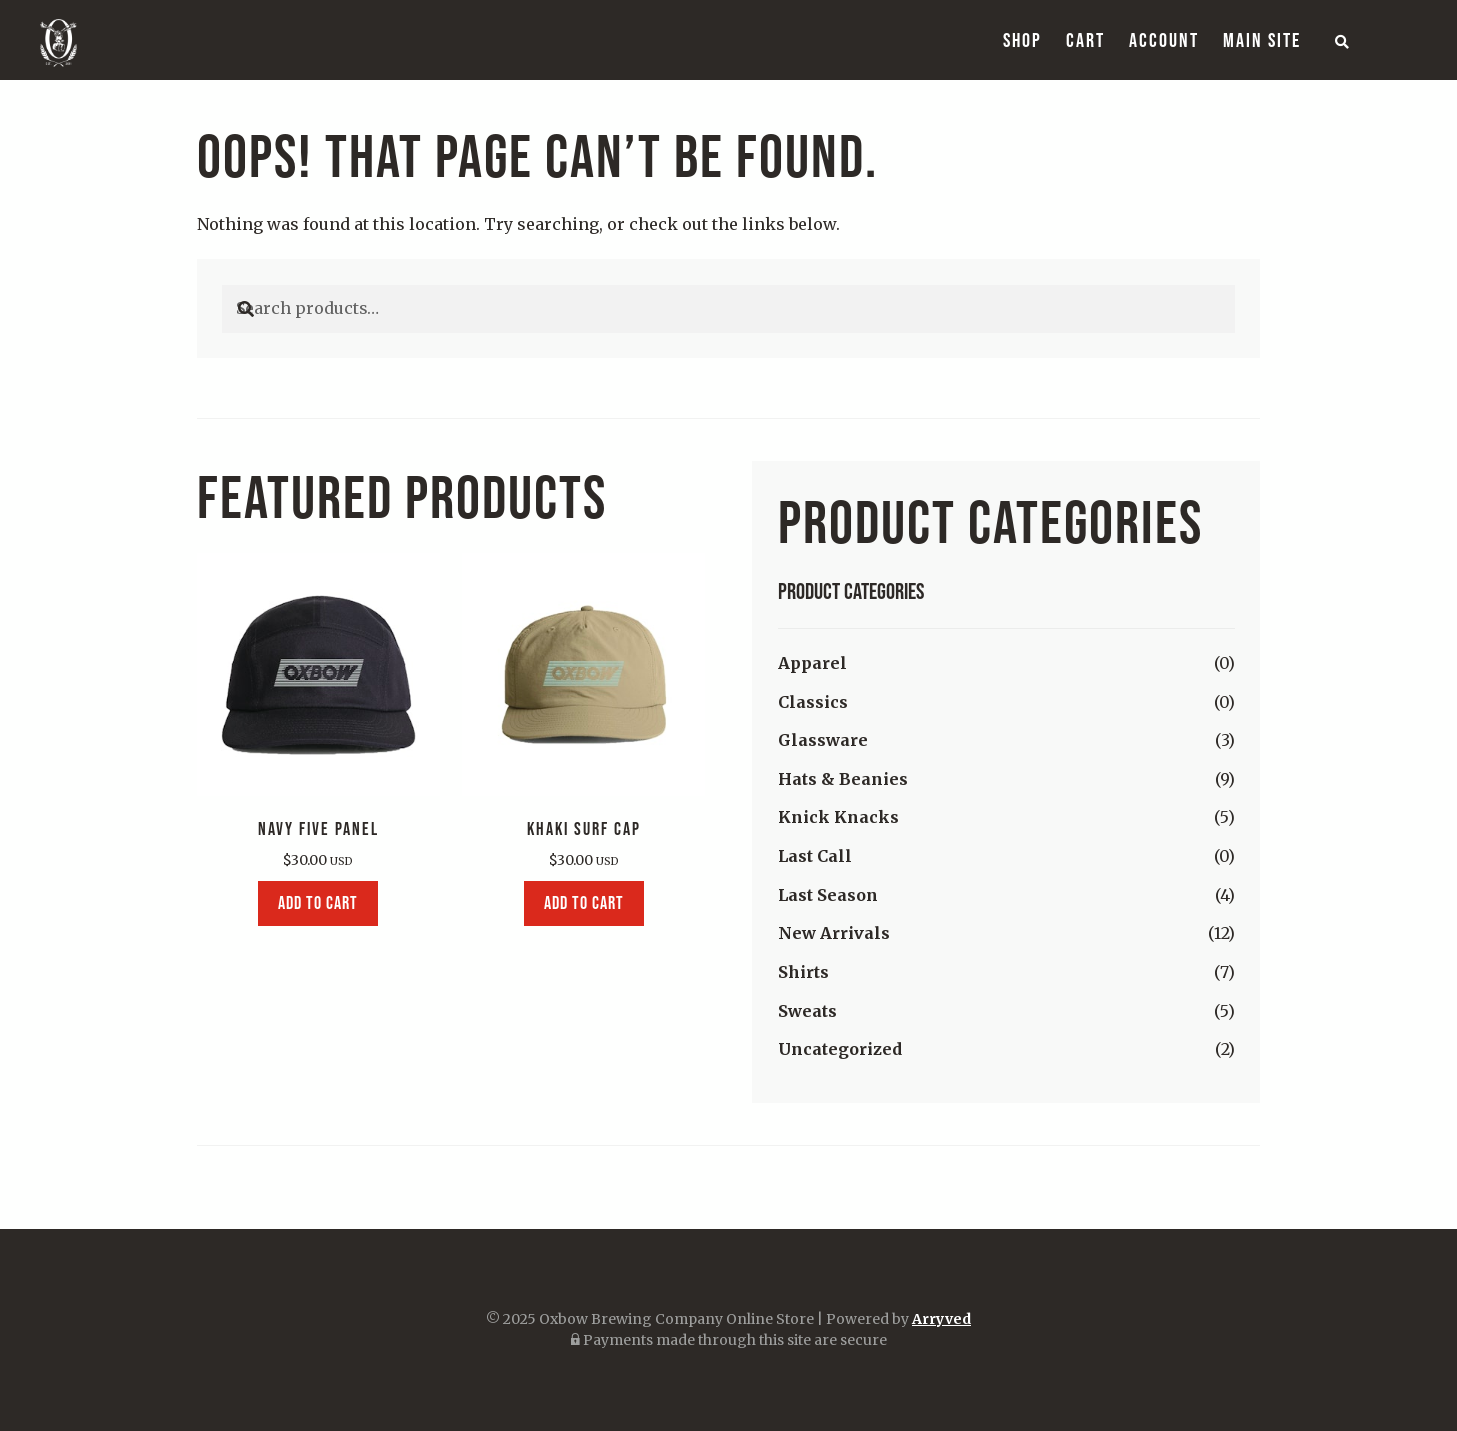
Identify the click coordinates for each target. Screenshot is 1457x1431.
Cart (1085, 40)
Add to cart (318, 903)
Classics (813, 702)
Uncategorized (840, 1049)
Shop (1022, 40)
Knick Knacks (838, 817)
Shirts (803, 972)
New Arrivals (834, 933)
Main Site (1262, 40)
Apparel (812, 663)
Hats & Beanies (843, 779)
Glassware (823, 740)
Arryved (941, 1319)
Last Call (815, 856)
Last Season (828, 895)
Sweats (807, 1011)
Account (1164, 40)
